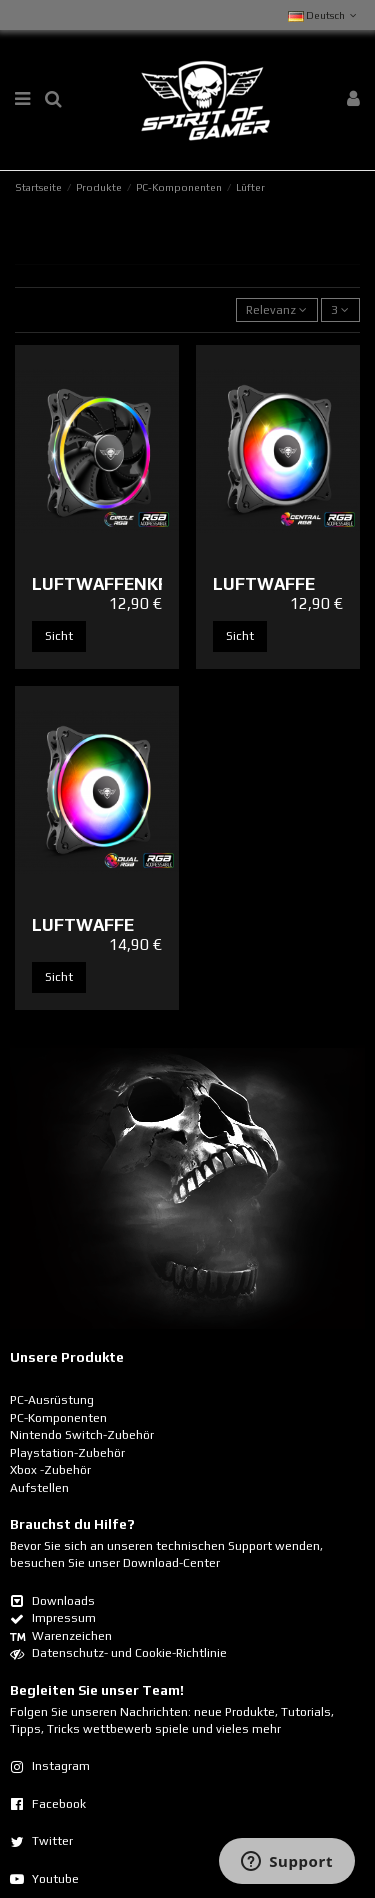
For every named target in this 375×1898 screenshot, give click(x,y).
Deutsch (324, 15)
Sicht (59, 636)
